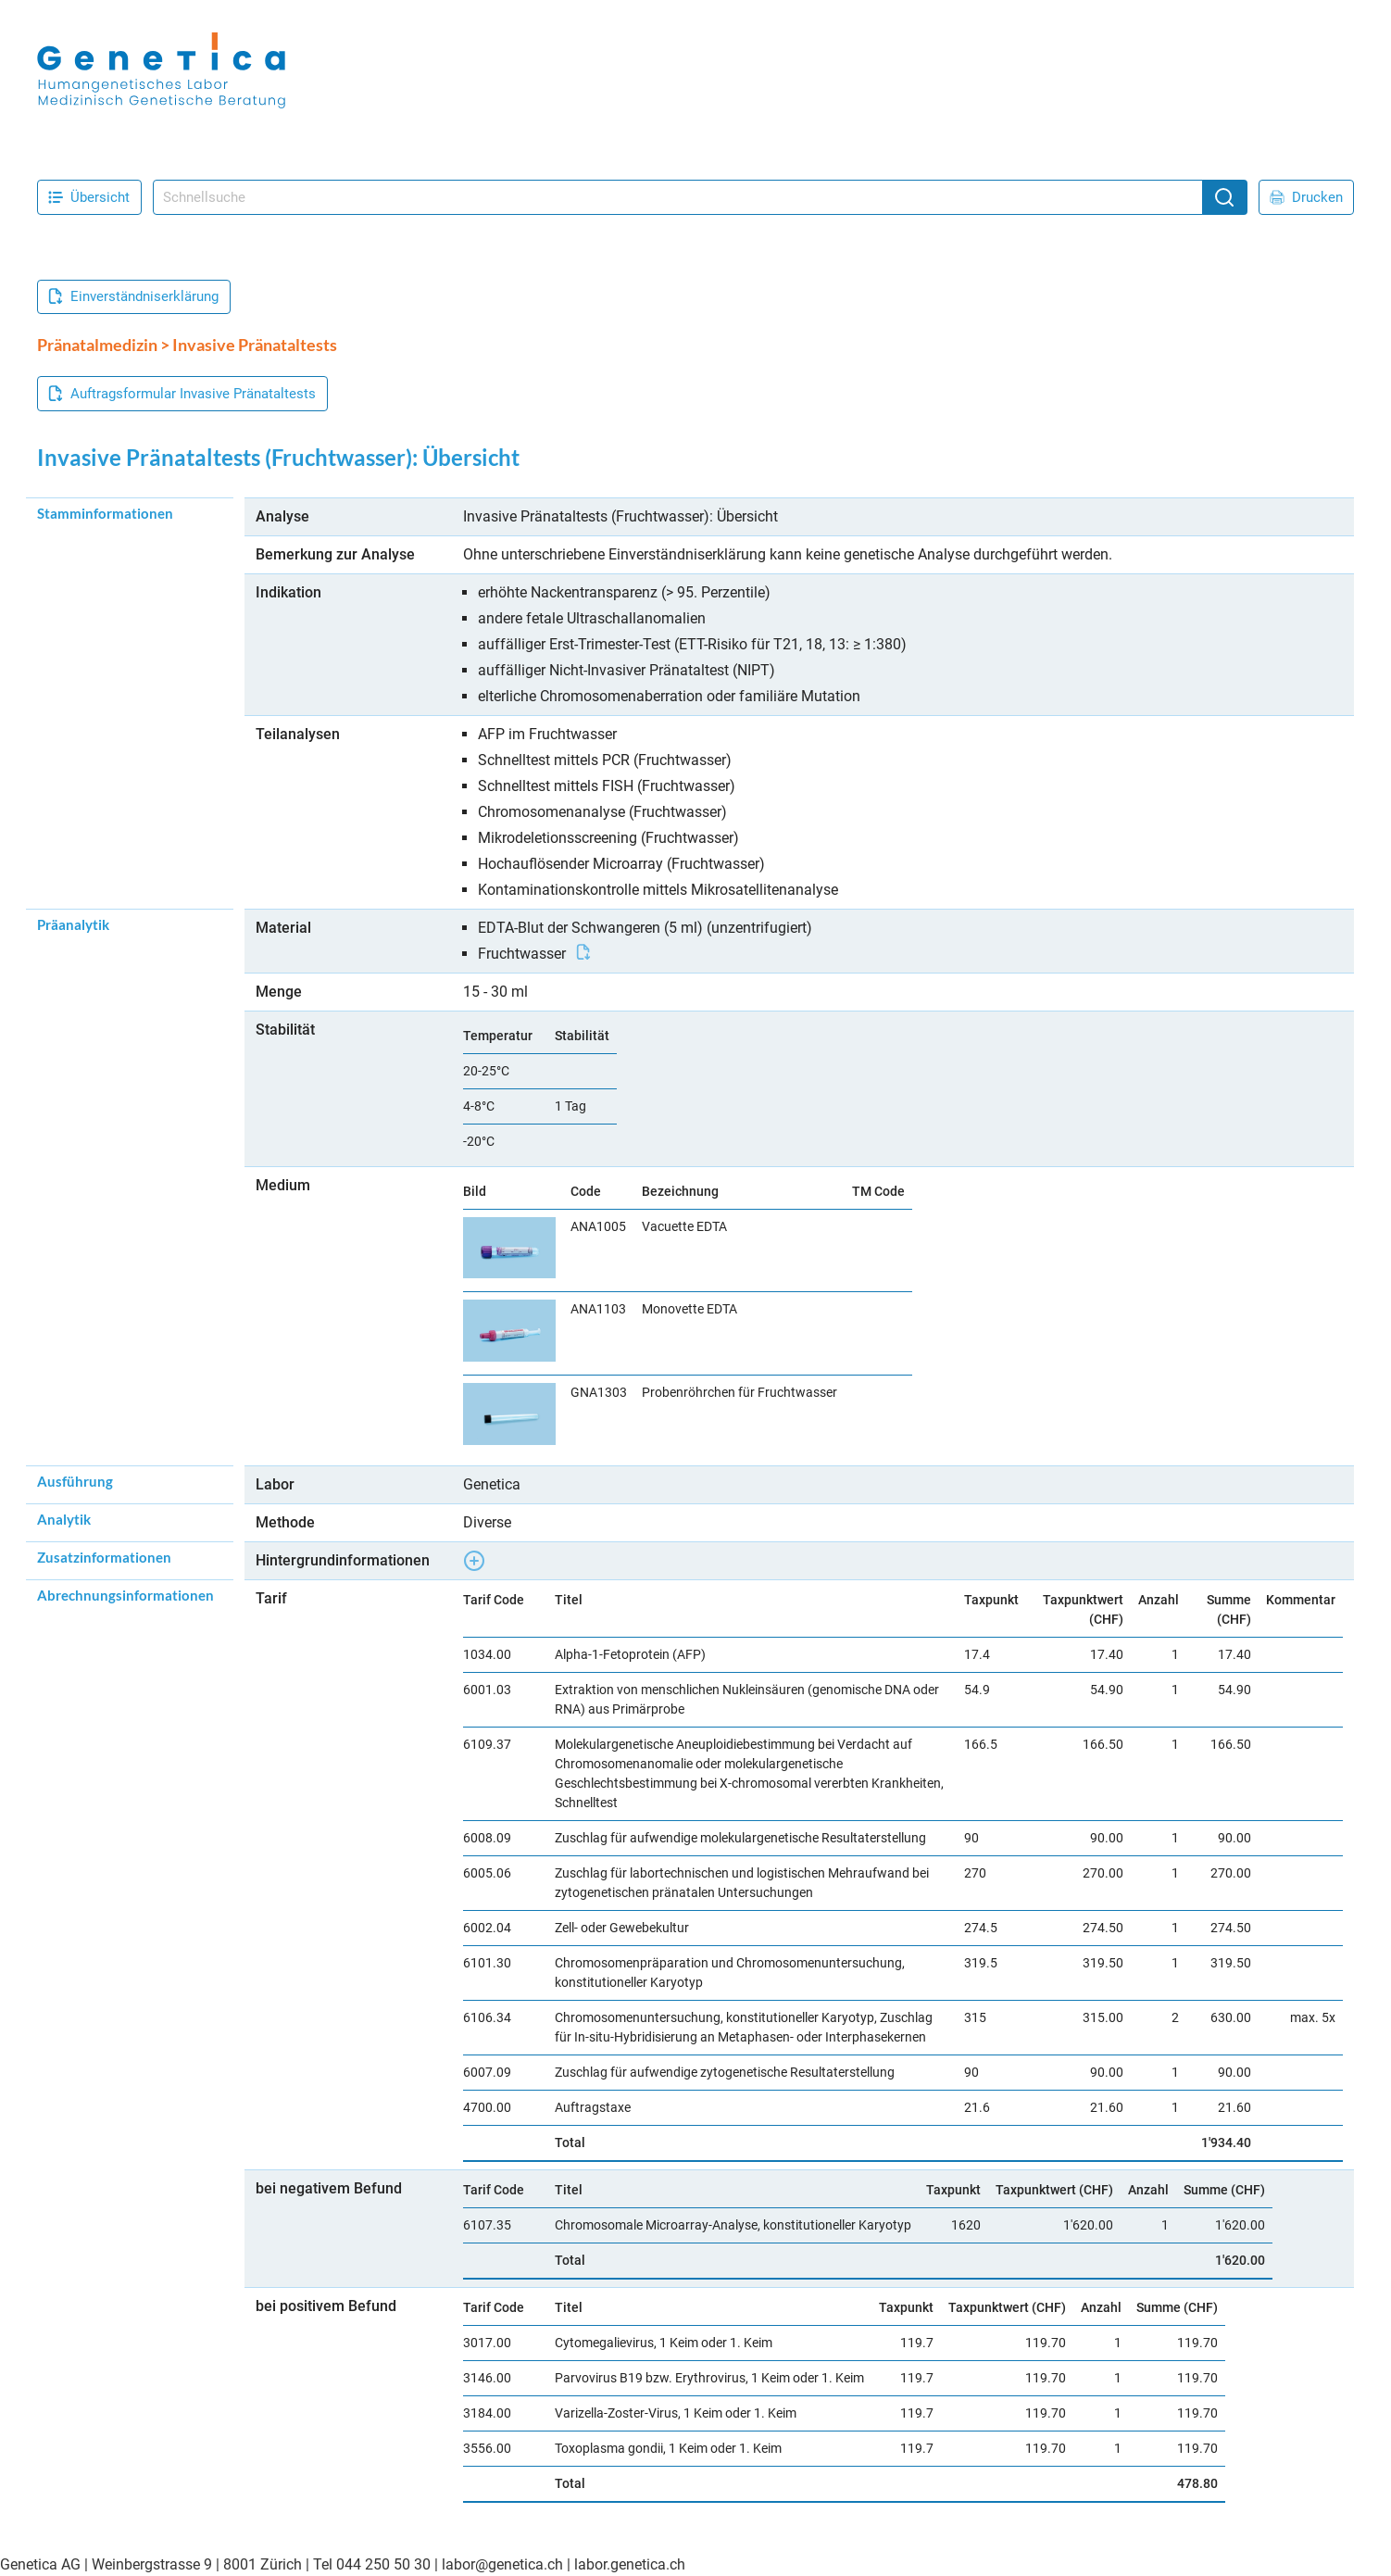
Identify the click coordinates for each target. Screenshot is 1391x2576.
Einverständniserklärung (133, 296)
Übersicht (89, 197)
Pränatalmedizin (97, 344)
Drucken (1306, 197)
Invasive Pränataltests (254, 344)
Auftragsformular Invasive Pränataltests (182, 394)
